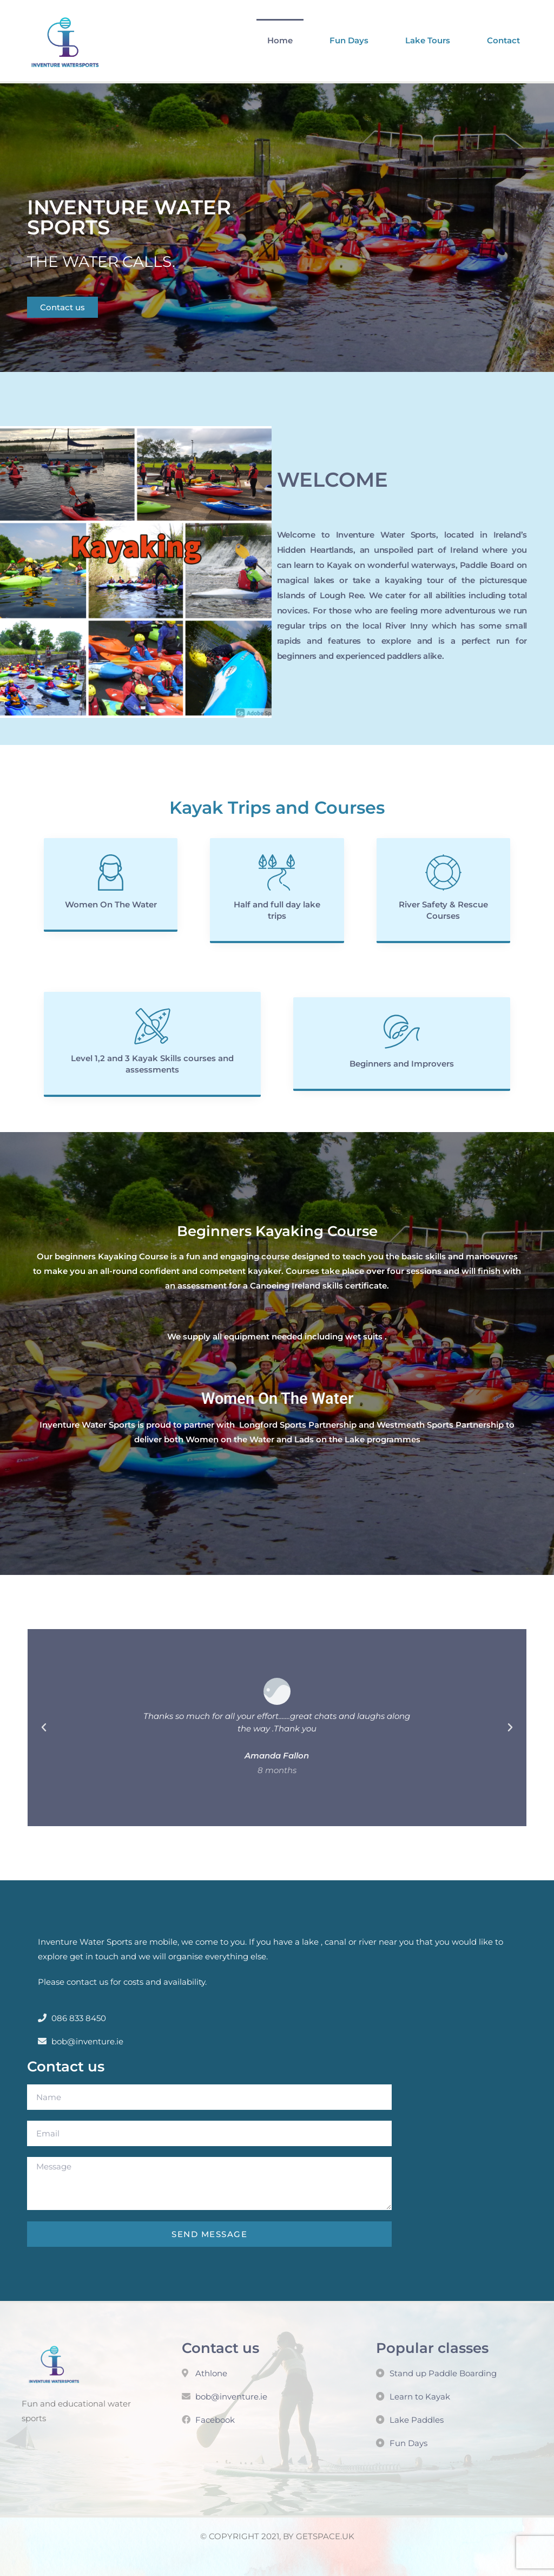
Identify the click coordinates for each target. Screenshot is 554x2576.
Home (280, 40)
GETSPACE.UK (325, 2536)
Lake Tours (427, 40)
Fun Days (348, 40)
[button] (43, 1727)
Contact (503, 40)
